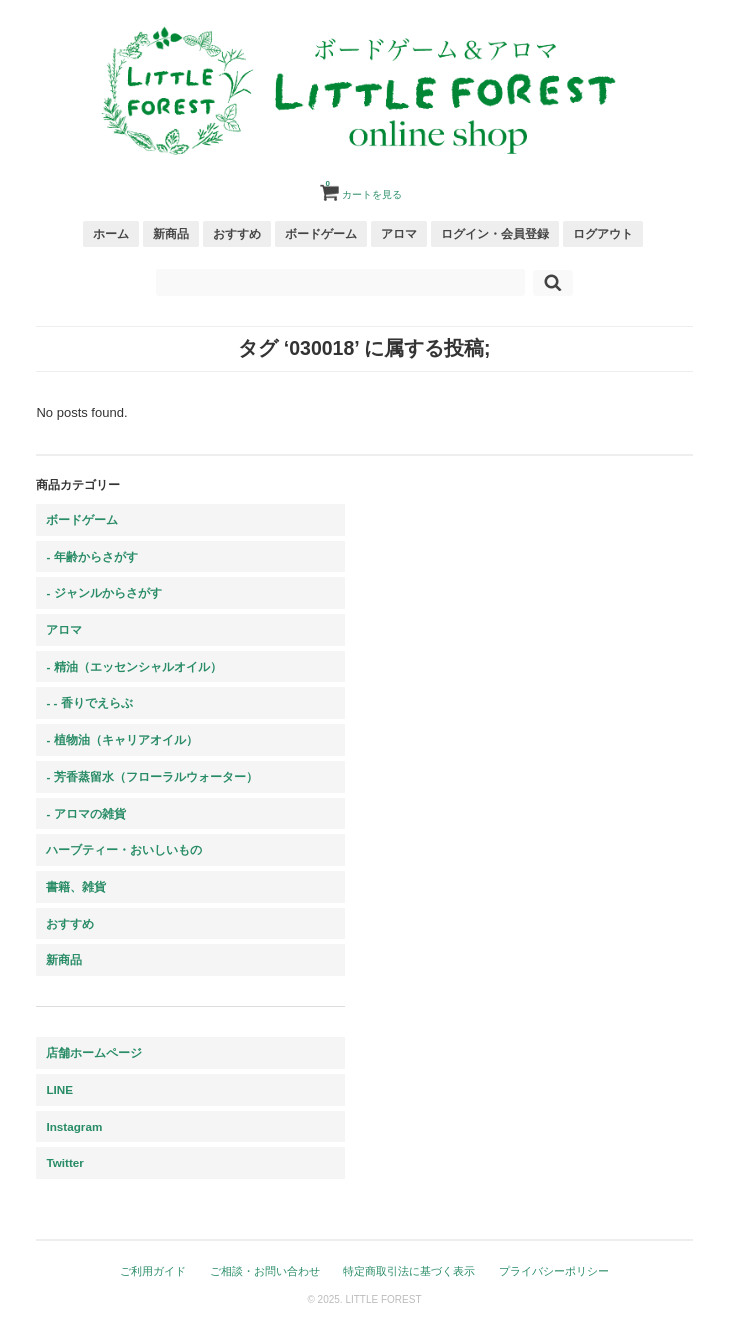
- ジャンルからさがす (103, 592)
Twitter (64, 1162)
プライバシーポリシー (554, 1271)
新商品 (171, 233)
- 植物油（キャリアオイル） (121, 739)
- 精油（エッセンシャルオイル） (133, 666)
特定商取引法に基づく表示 (409, 1271)
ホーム (111, 233)
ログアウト (603, 233)
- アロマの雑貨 (85, 813)
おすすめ (237, 233)
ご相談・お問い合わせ (265, 1271)
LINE (59, 1089)
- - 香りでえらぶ (89, 702)
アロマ (399, 233)
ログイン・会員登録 (495, 233)
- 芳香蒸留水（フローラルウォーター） (151, 776)
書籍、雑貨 (76, 886)
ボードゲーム (321, 233)
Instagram (74, 1126)
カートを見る (364, 187)
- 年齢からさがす (91, 556)
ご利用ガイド (153, 1271)
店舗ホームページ (94, 1052)
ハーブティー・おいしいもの (124, 849)
